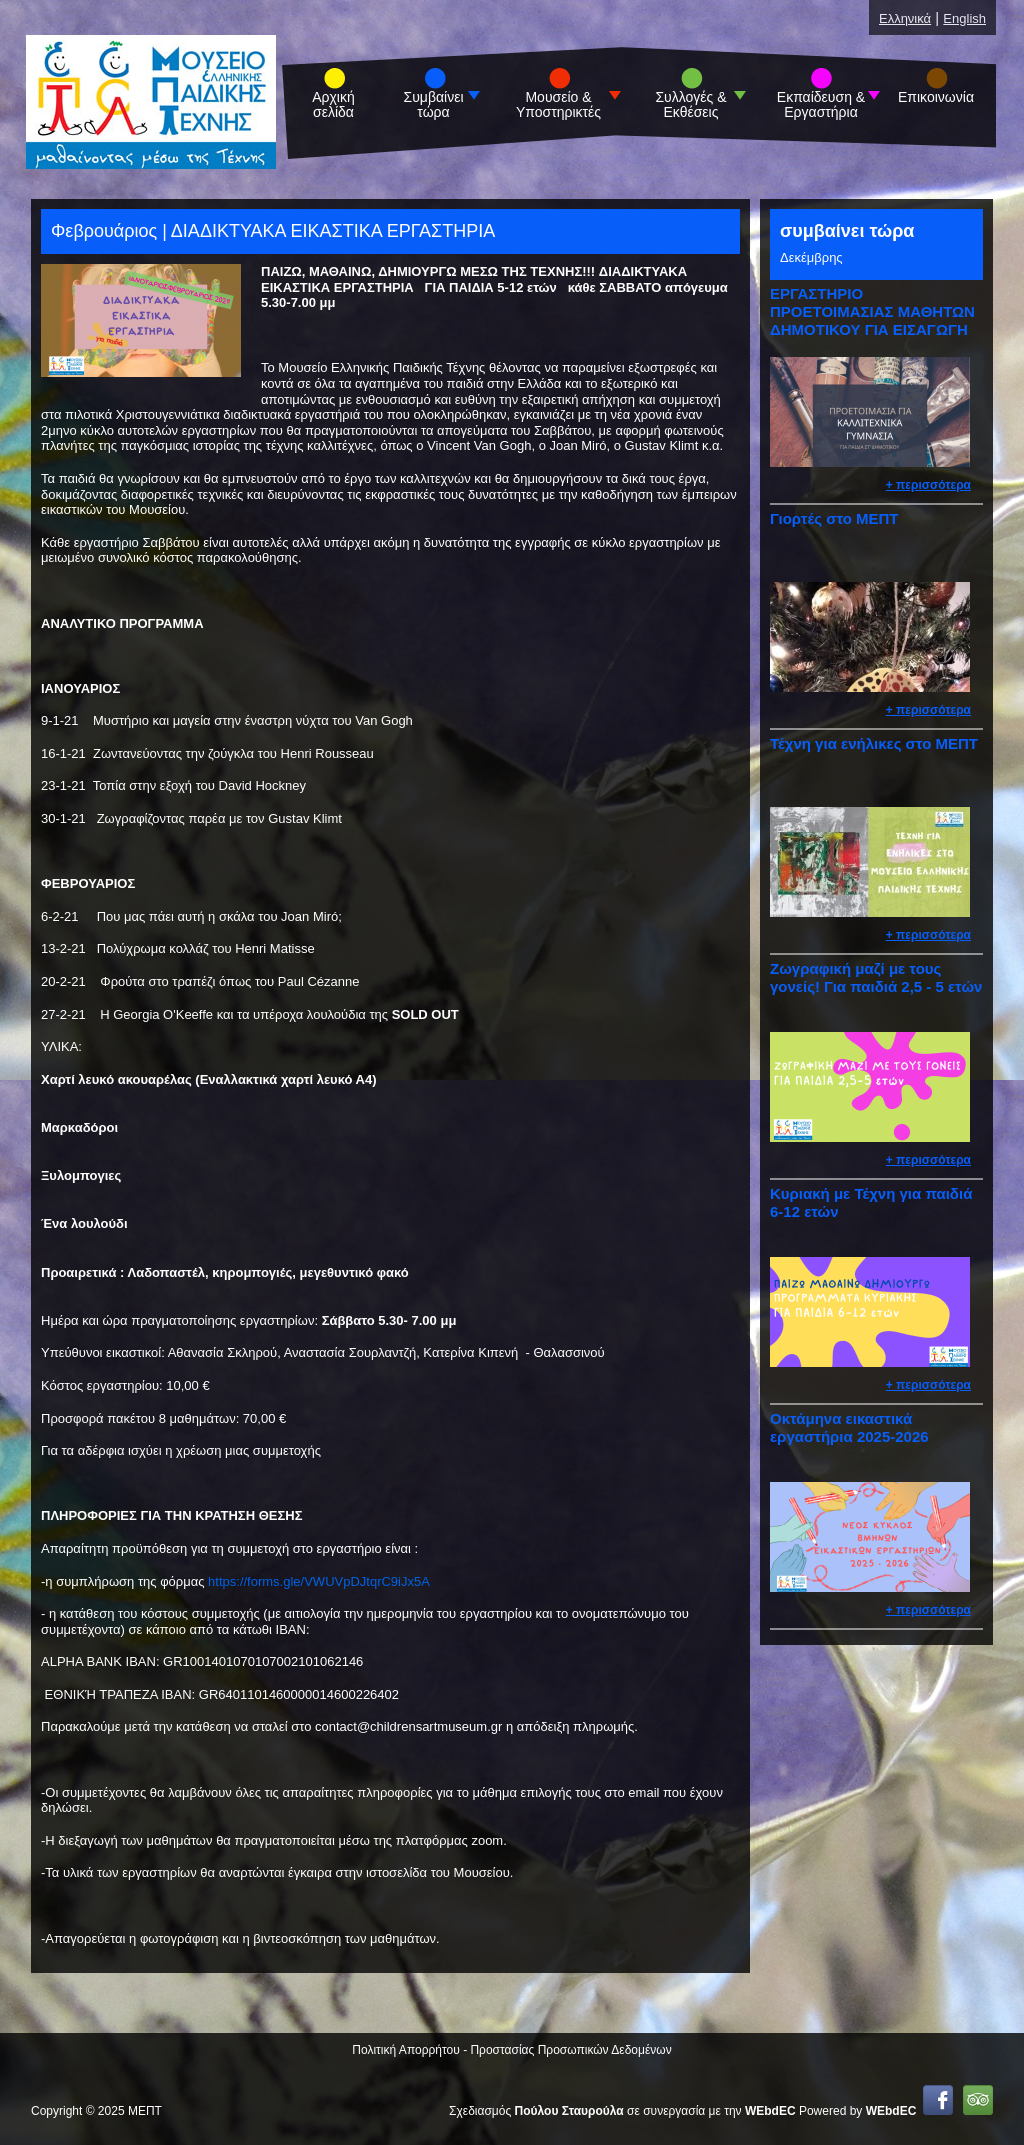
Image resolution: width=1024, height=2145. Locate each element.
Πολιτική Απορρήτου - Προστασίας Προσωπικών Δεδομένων (511, 2050)
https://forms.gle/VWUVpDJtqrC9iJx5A (319, 1581)
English (964, 18)
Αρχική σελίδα (333, 105)
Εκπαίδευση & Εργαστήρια (821, 105)
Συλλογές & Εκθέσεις (690, 105)
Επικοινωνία (936, 97)
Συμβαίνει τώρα (434, 105)
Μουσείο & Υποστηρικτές (558, 105)
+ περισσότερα (928, 485)
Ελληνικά (905, 18)
